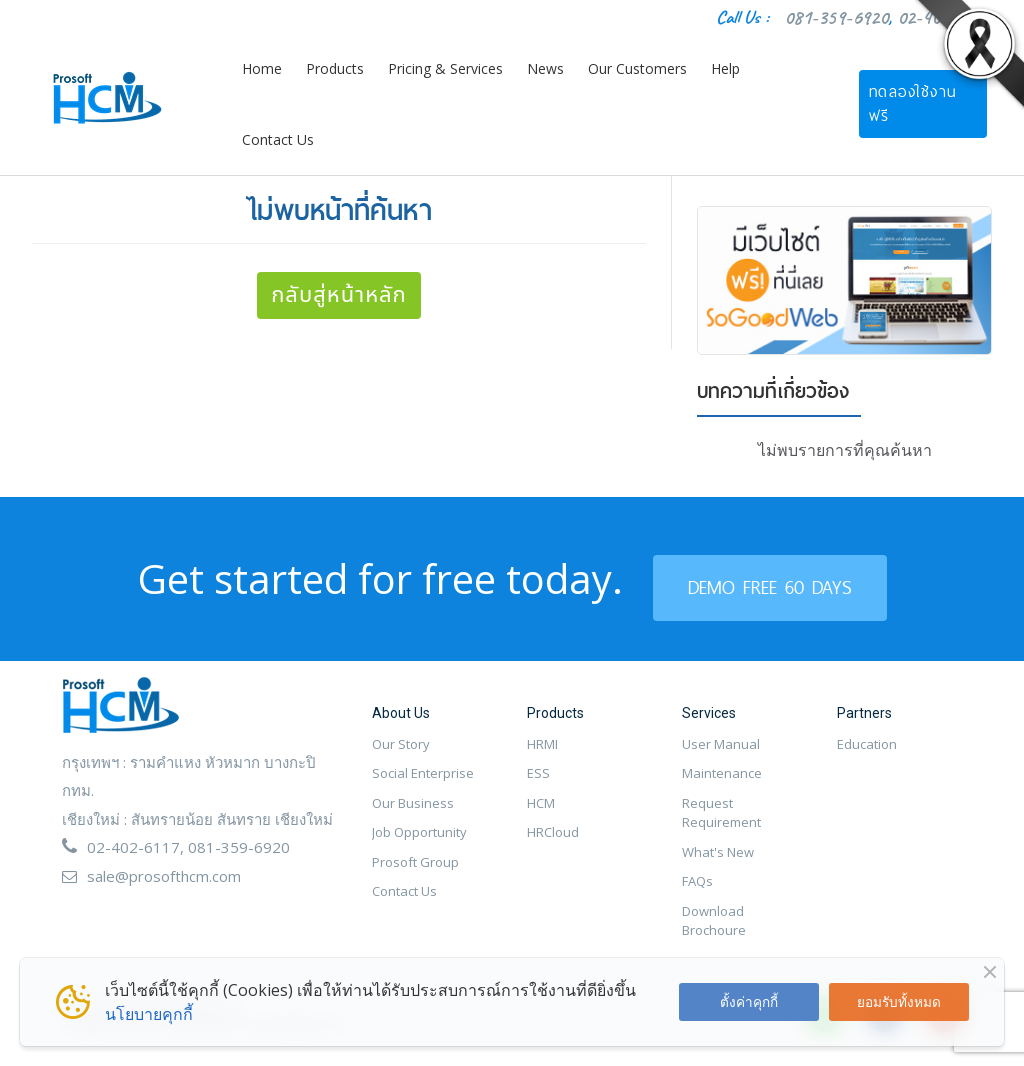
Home (262, 68)
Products (335, 68)
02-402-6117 (133, 847)
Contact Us (278, 139)
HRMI (542, 744)
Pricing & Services (445, 68)
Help (725, 68)
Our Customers (637, 68)
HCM (541, 803)
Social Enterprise (423, 773)
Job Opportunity (419, 832)
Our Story (401, 744)
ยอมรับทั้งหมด (899, 1001)
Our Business (413, 803)
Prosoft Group (415, 862)
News (545, 68)
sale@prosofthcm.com (164, 876)
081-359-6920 (836, 17)
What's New (718, 852)
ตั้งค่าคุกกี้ (749, 1001)
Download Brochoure (714, 921)
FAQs (697, 881)
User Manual (721, 744)
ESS (538, 773)
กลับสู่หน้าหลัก (339, 295)
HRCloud (553, 832)
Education (867, 744)
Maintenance (722, 773)
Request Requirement (721, 813)
